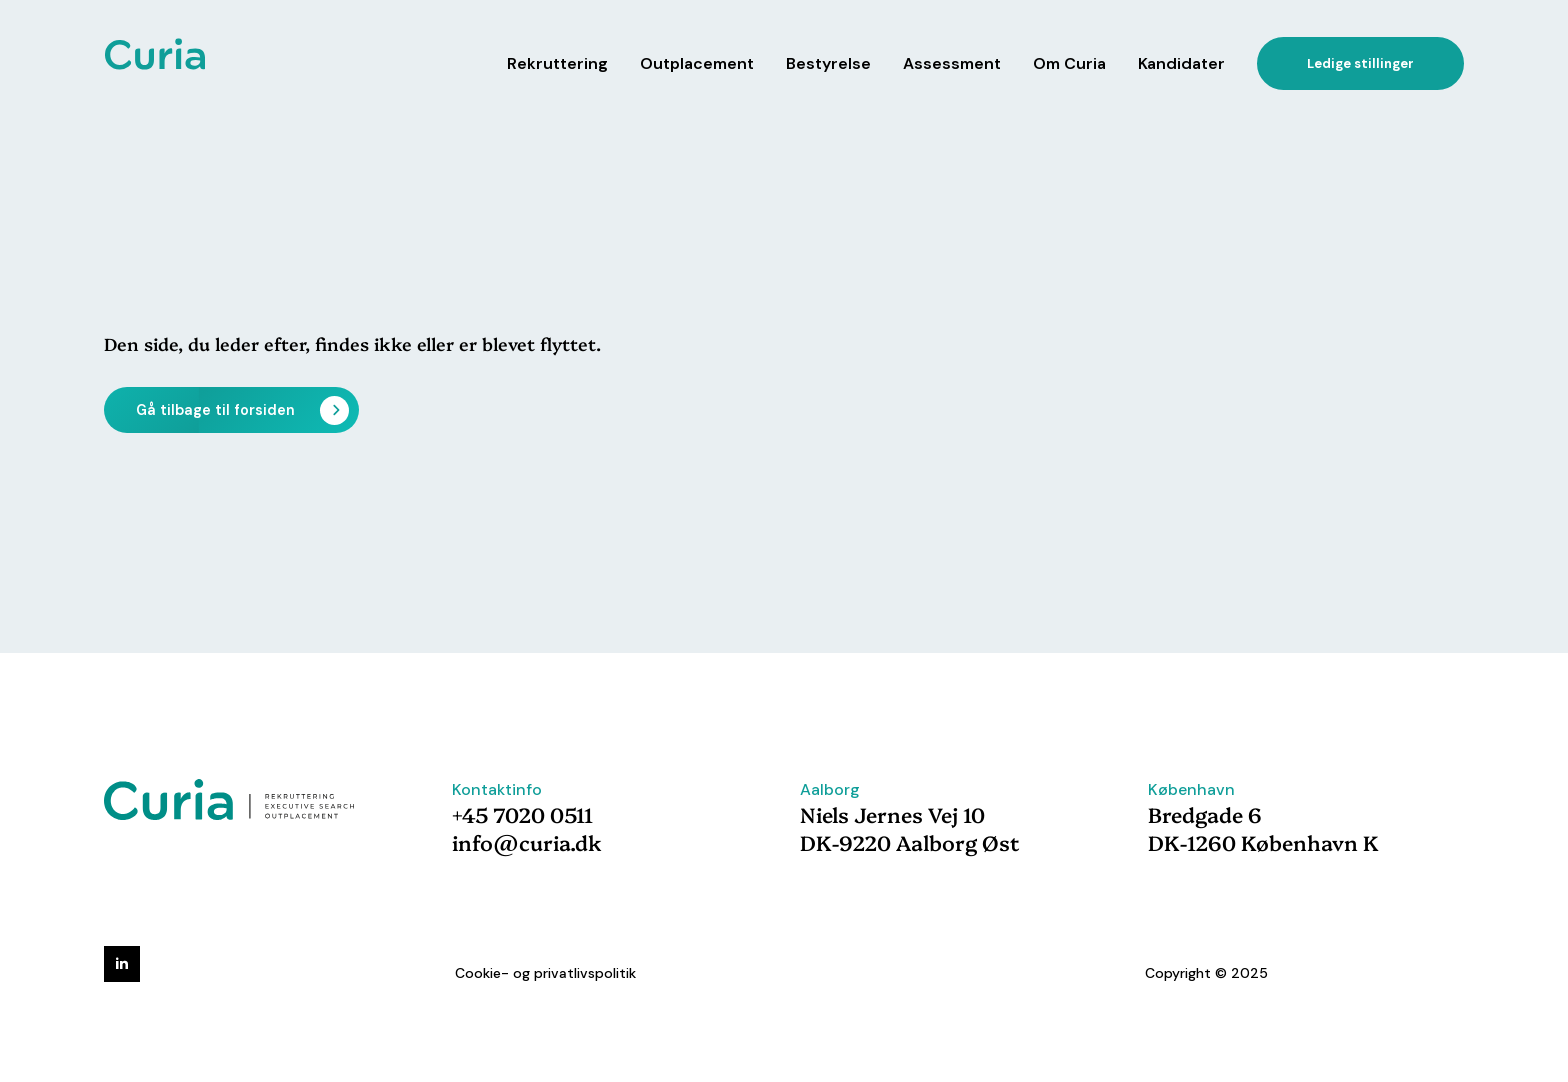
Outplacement (697, 63)
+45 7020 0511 (522, 814)
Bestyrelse (828, 63)
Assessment (952, 63)
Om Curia (1069, 63)
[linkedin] (122, 964)
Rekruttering (557, 63)
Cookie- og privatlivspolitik (545, 973)
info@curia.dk (527, 842)
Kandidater (1181, 63)
